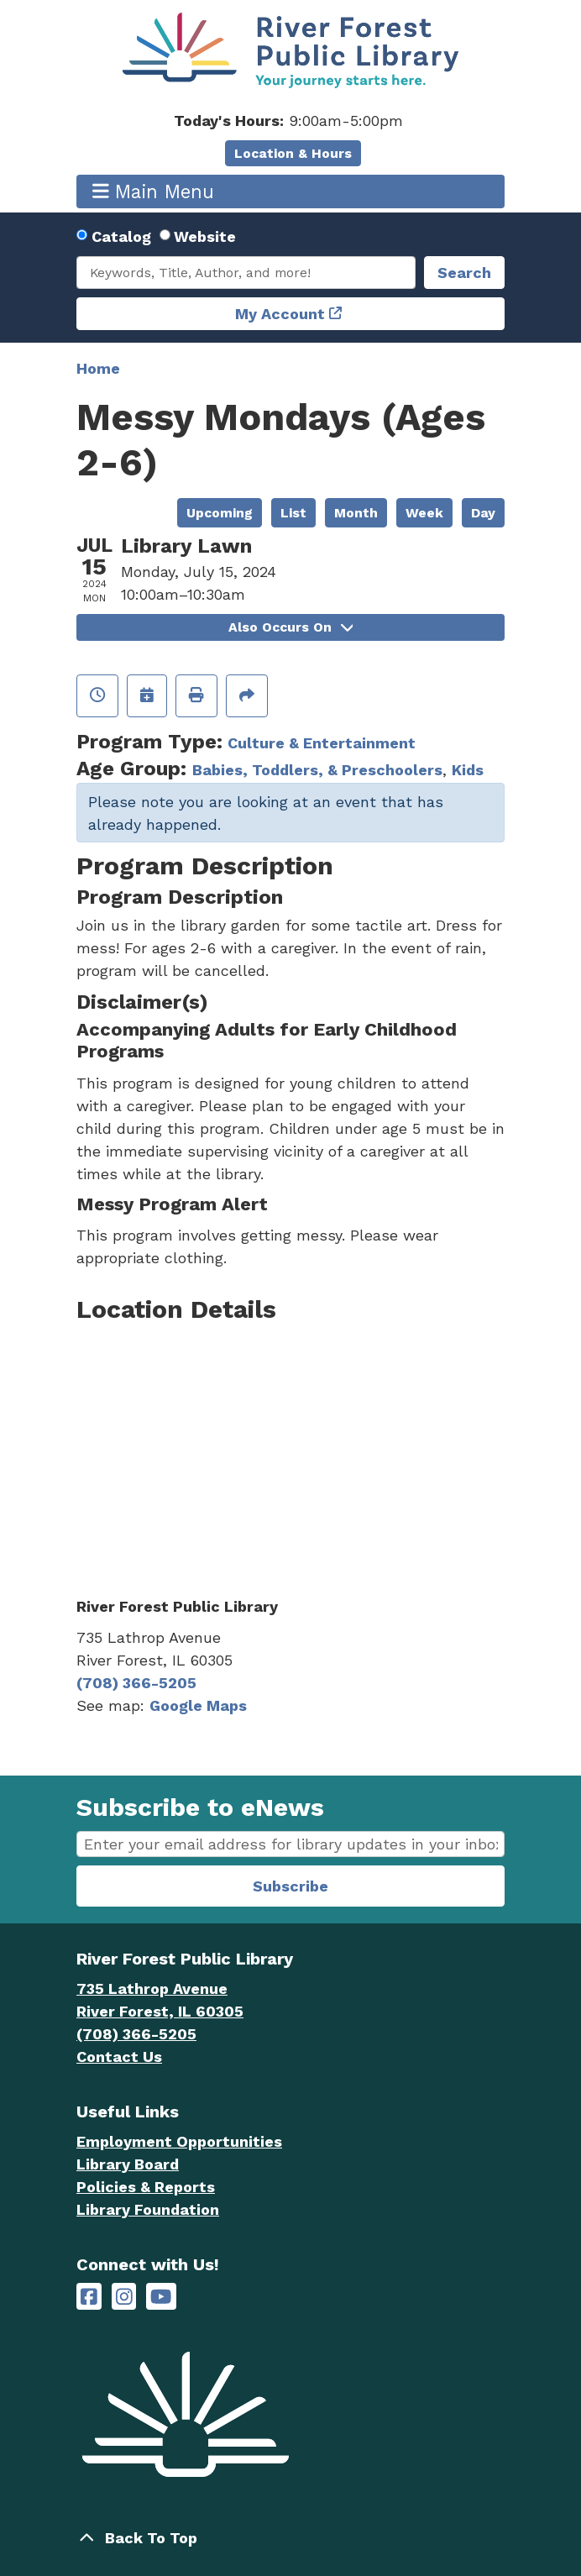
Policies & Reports (145, 2187)
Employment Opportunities (179, 2141)
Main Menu (153, 191)
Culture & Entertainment (322, 743)
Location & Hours (293, 153)
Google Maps (198, 1705)
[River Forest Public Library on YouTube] (160, 2297)
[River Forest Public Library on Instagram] (124, 2297)
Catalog (121, 236)
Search (464, 272)
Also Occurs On (290, 627)
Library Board (127, 2164)
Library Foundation (147, 2209)
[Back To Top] (290, 2538)
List (293, 513)
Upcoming (219, 513)
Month (356, 513)
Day (483, 513)
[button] (288, 120)
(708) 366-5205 (136, 1683)
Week (424, 513)
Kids (468, 770)
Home (98, 368)
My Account (280, 314)
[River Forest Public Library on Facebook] (89, 2297)
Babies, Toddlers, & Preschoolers (317, 770)
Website (205, 236)
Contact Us (119, 2056)
